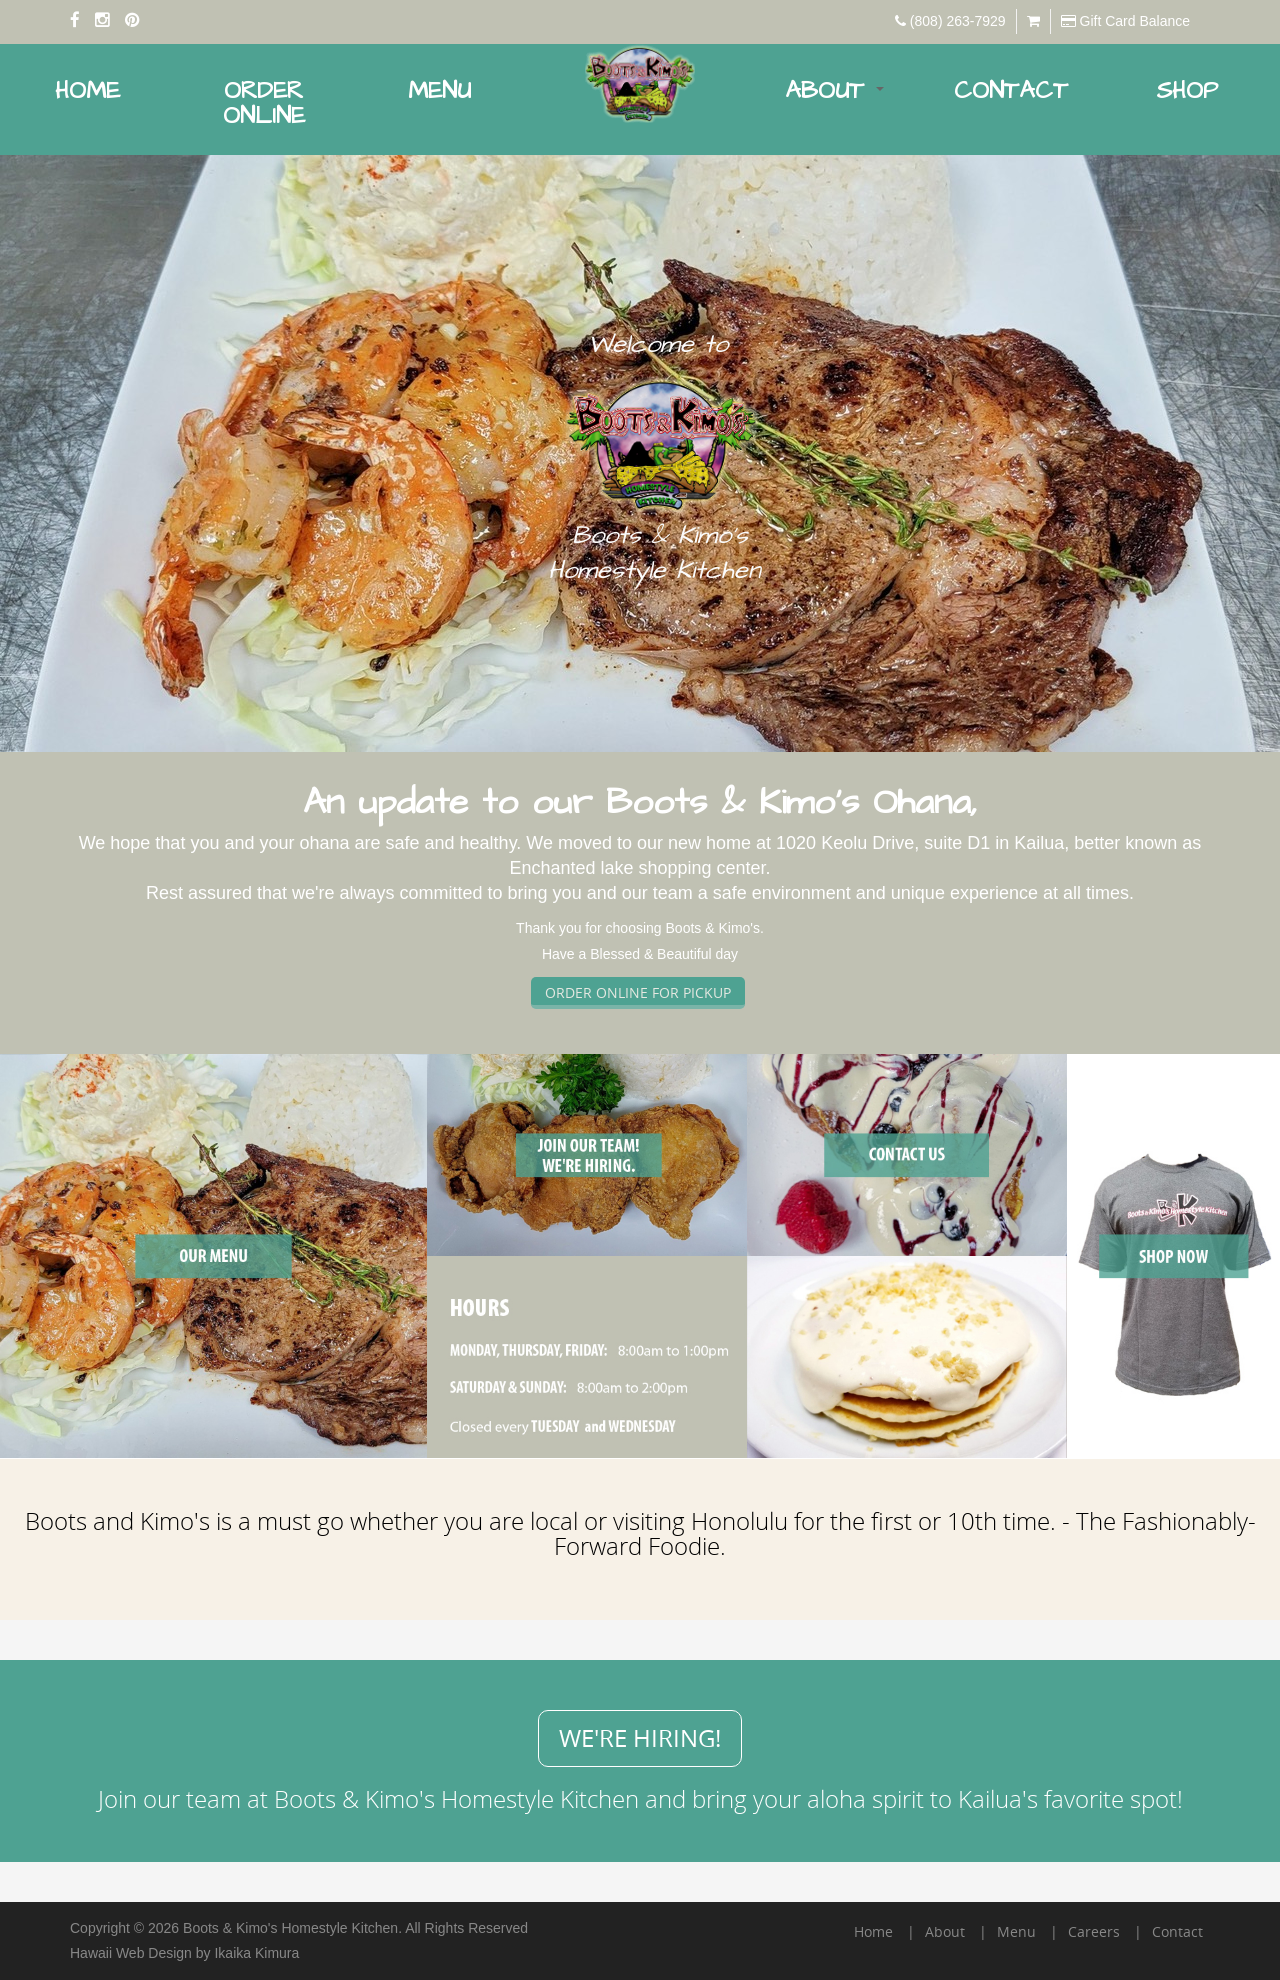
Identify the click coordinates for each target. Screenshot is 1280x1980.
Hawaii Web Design (131, 1953)
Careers (1094, 1931)
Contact (1011, 91)
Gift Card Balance (1135, 21)
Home (87, 91)
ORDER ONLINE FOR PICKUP (638, 992)
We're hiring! (640, 1738)
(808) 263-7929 (958, 21)
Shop (1187, 91)
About (834, 91)
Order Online (264, 103)
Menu (439, 91)
